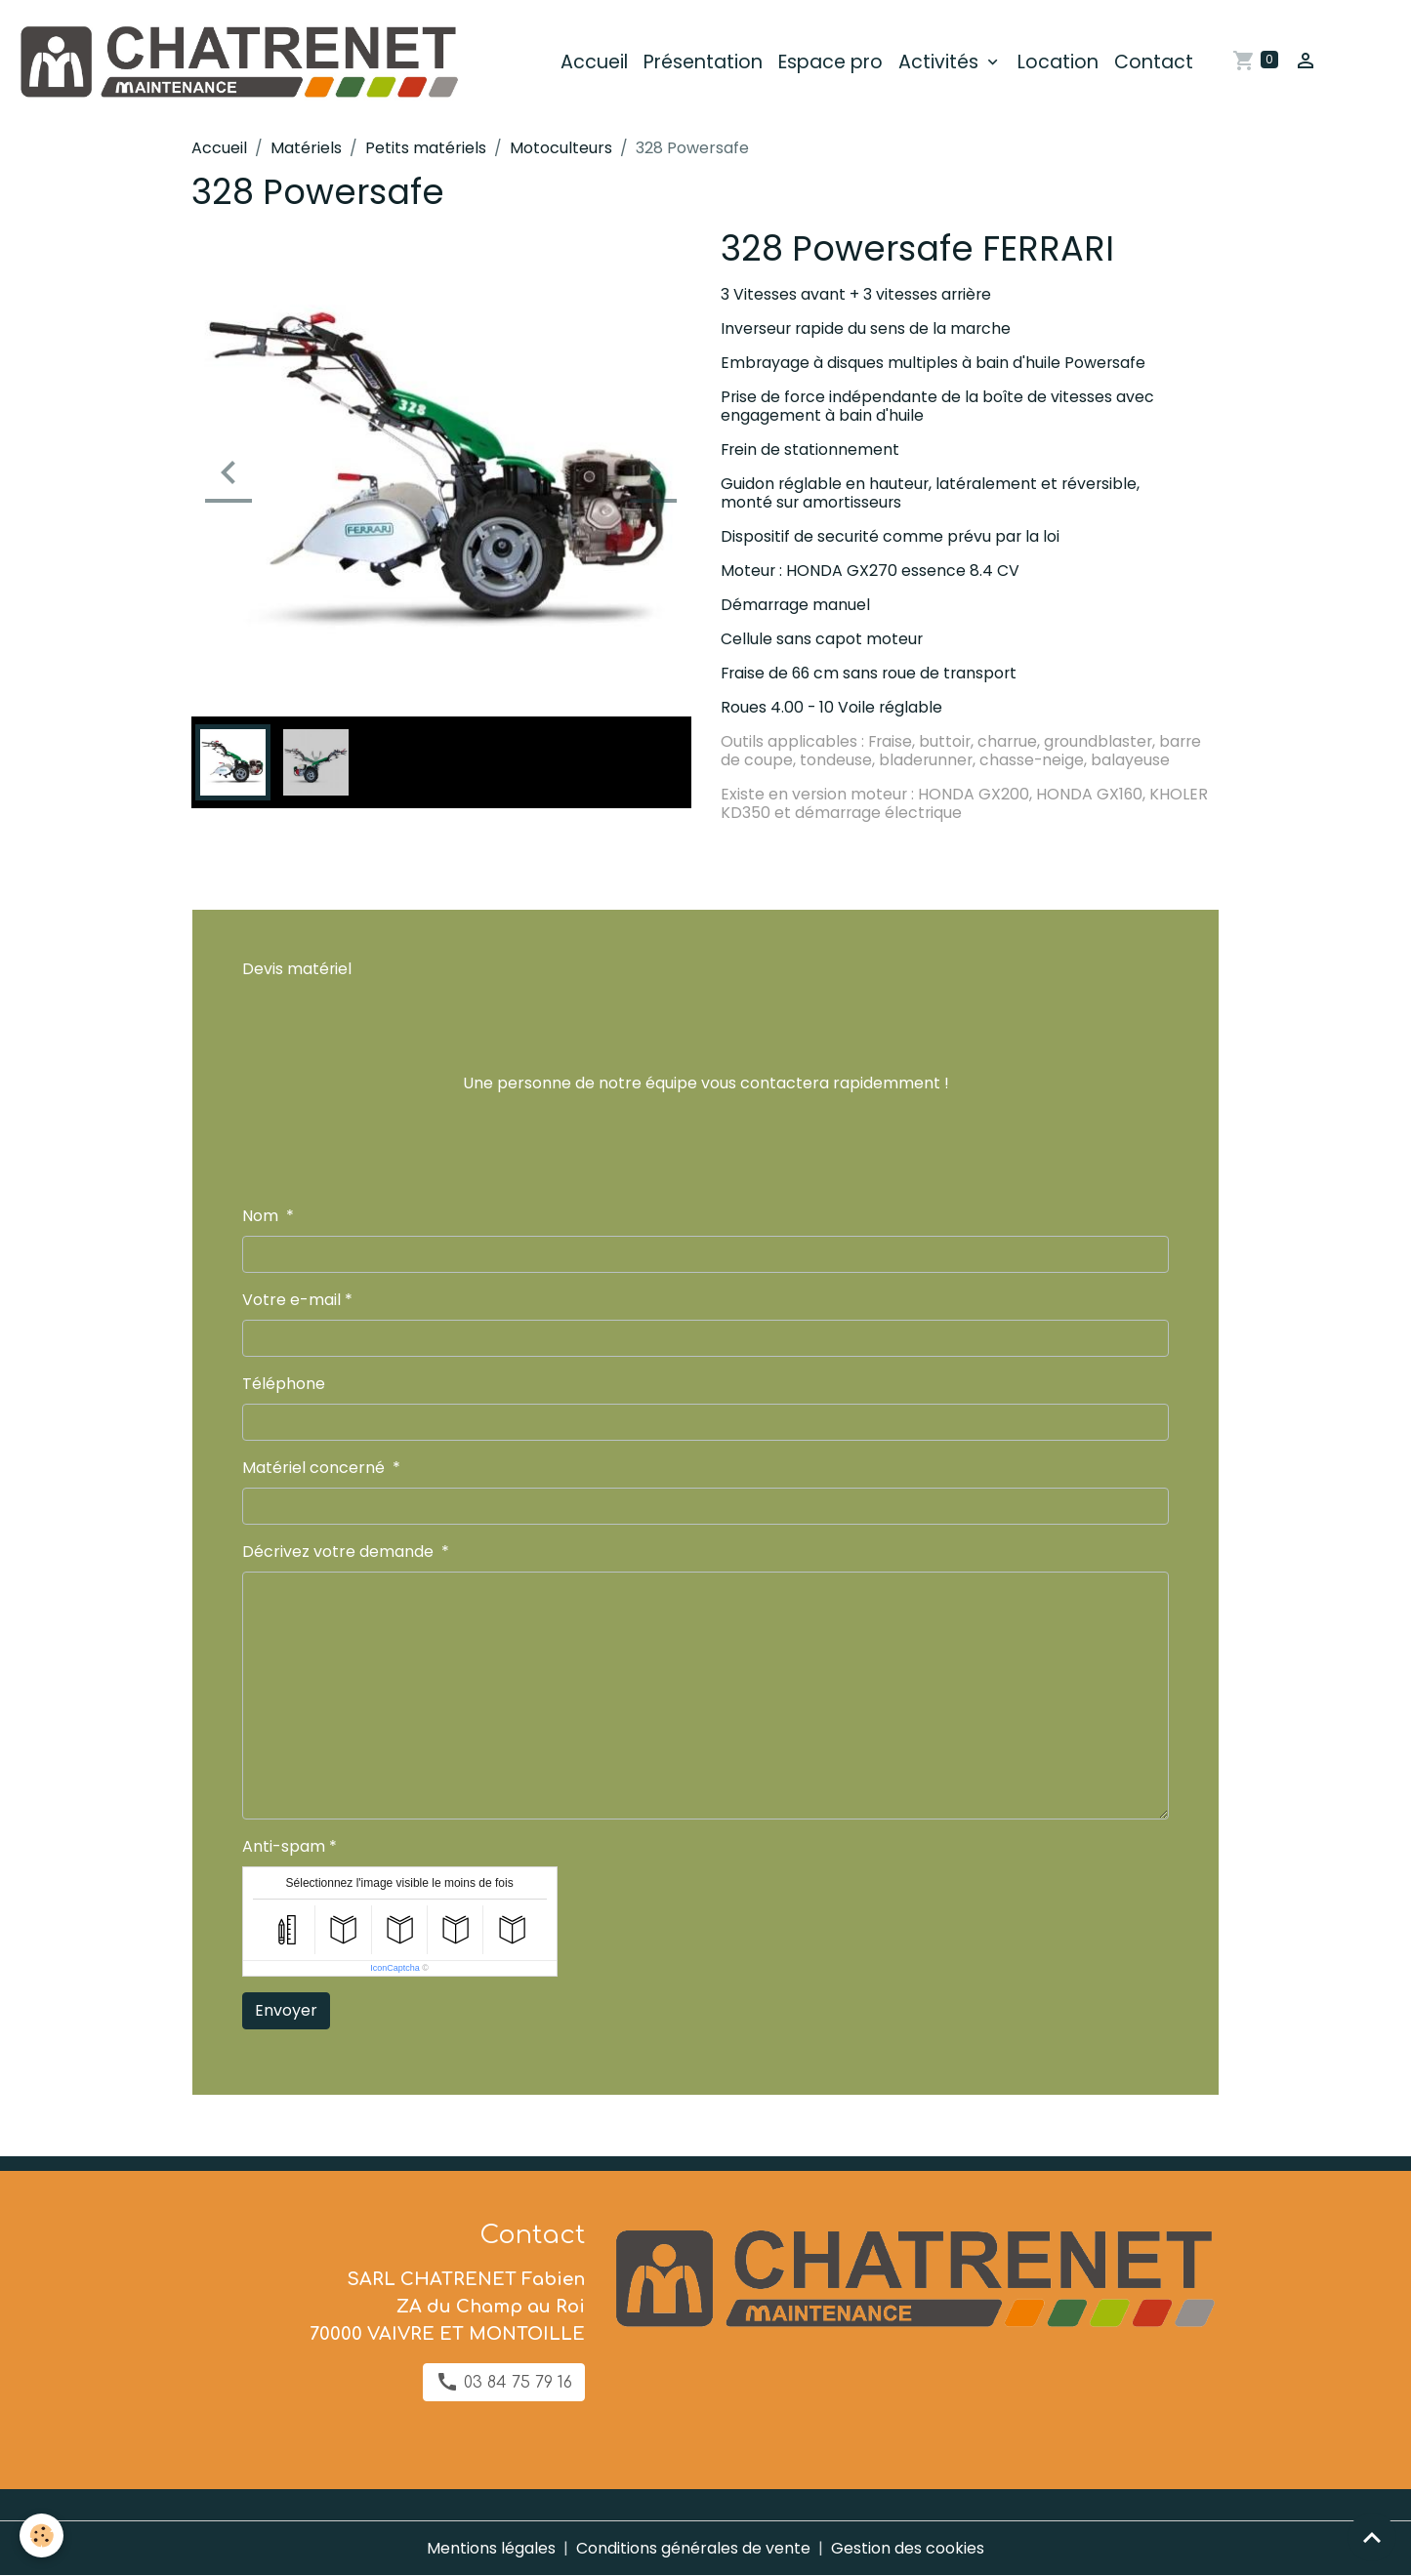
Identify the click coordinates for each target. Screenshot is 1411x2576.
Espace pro (830, 62)
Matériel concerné (315, 1467)
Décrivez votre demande (339, 1551)
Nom (262, 1216)
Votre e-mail (291, 1299)
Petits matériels (425, 148)
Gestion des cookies (907, 2548)
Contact (1153, 62)
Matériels (306, 148)
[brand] (241, 62)
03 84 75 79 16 (504, 2381)
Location (1058, 62)
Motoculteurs (561, 148)
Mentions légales (491, 2548)
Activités (940, 62)
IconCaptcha (395, 1968)
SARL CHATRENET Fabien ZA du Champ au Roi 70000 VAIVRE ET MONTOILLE (447, 2306)
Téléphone (283, 1383)
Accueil (594, 62)
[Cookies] (41, 2535)
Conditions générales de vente (693, 2548)
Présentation (703, 62)
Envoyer (286, 2010)
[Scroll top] (1372, 2537)
